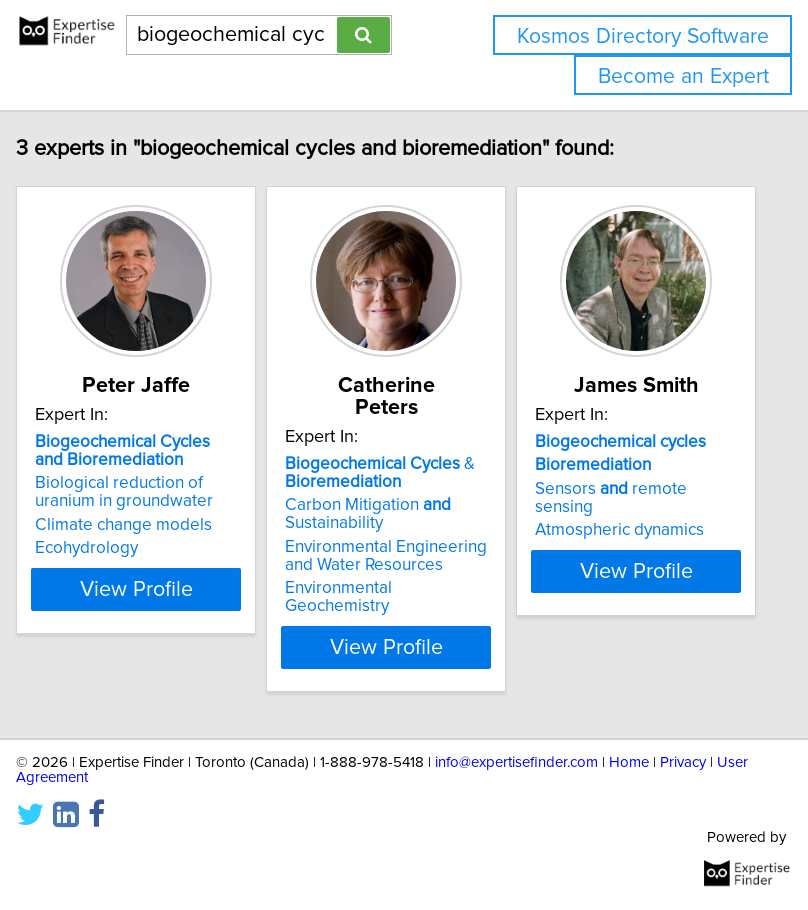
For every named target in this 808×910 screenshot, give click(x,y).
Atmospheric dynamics (632, 552)
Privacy (683, 762)
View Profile (149, 647)
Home (629, 762)
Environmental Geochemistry (351, 597)
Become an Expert (683, 76)
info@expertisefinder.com (516, 762)
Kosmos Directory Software (643, 36)
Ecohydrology (99, 570)
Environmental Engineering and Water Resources (399, 556)
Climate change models (136, 547)
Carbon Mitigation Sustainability (381, 514)
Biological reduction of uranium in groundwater (137, 514)
